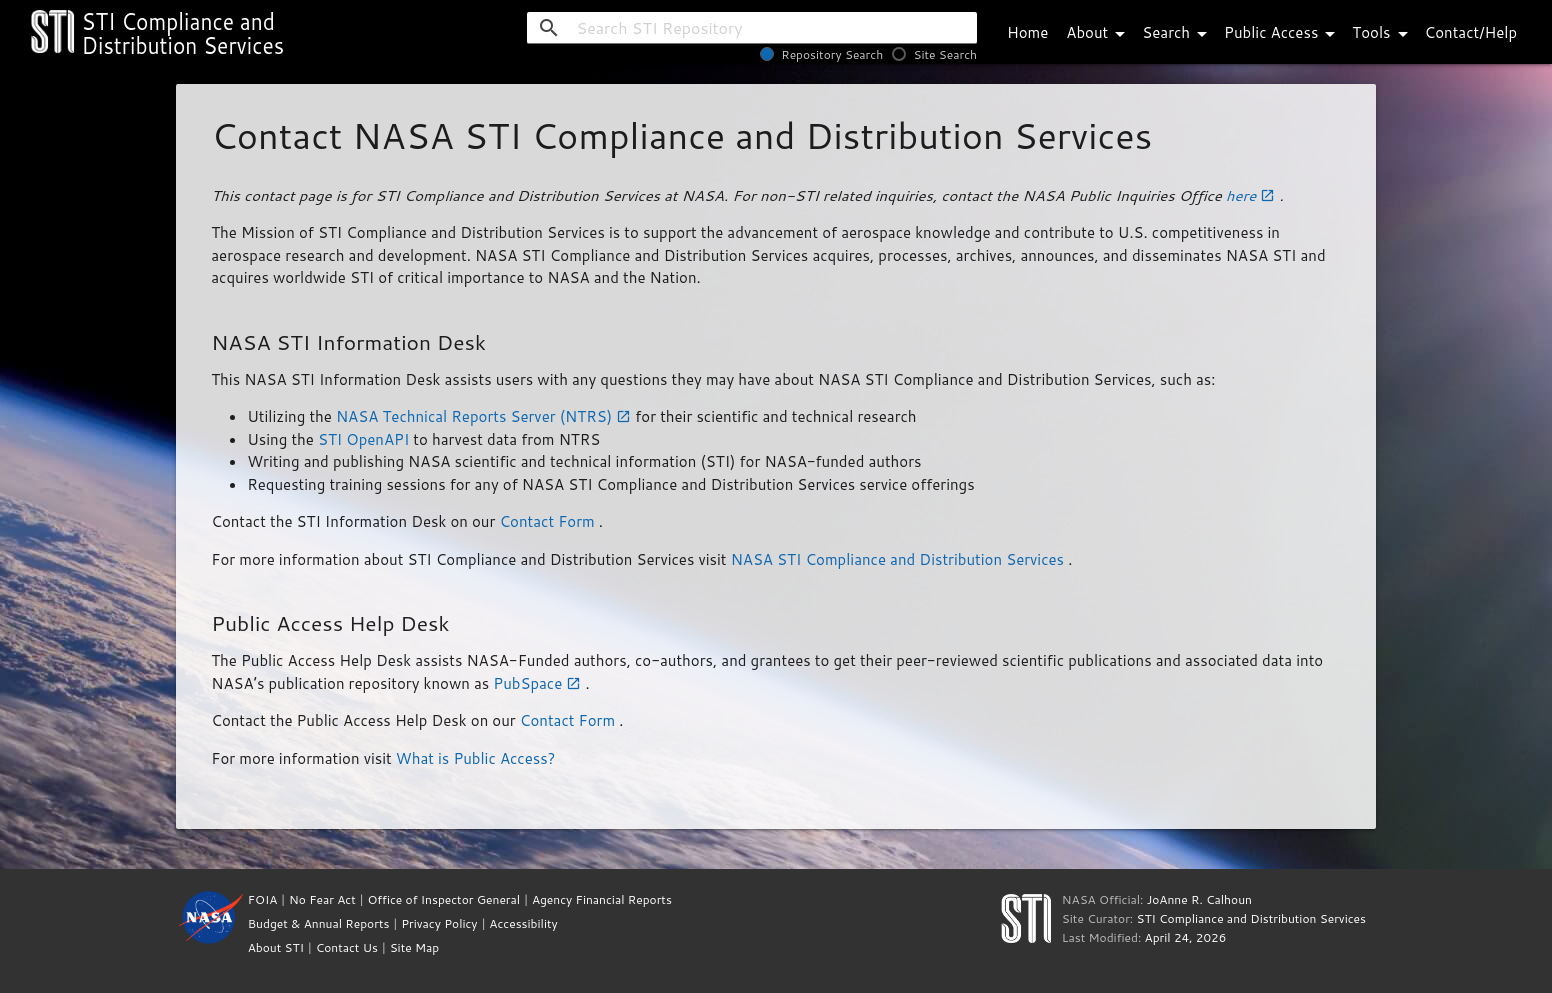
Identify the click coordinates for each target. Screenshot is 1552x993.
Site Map (415, 947)
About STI (276, 947)
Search (1178, 33)
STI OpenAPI (365, 439)
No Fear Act (322, 899)
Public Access (1283, 33)
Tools (1383, 33)
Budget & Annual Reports (319, 923)
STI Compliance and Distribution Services (1251, 918)
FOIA (263, 899)
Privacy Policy (439, 923)
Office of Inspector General (443, 899)
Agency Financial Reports (602, 899)
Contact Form (548, 521)
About (1099, 33)
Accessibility (523, 923)
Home (1027, 32)
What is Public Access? (475, 758)
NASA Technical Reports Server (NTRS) (485, 416)
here (1253, 195)
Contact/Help (1471, 32)
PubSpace (539, 683)
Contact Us (347, 947)
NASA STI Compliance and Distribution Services (900, 559)
